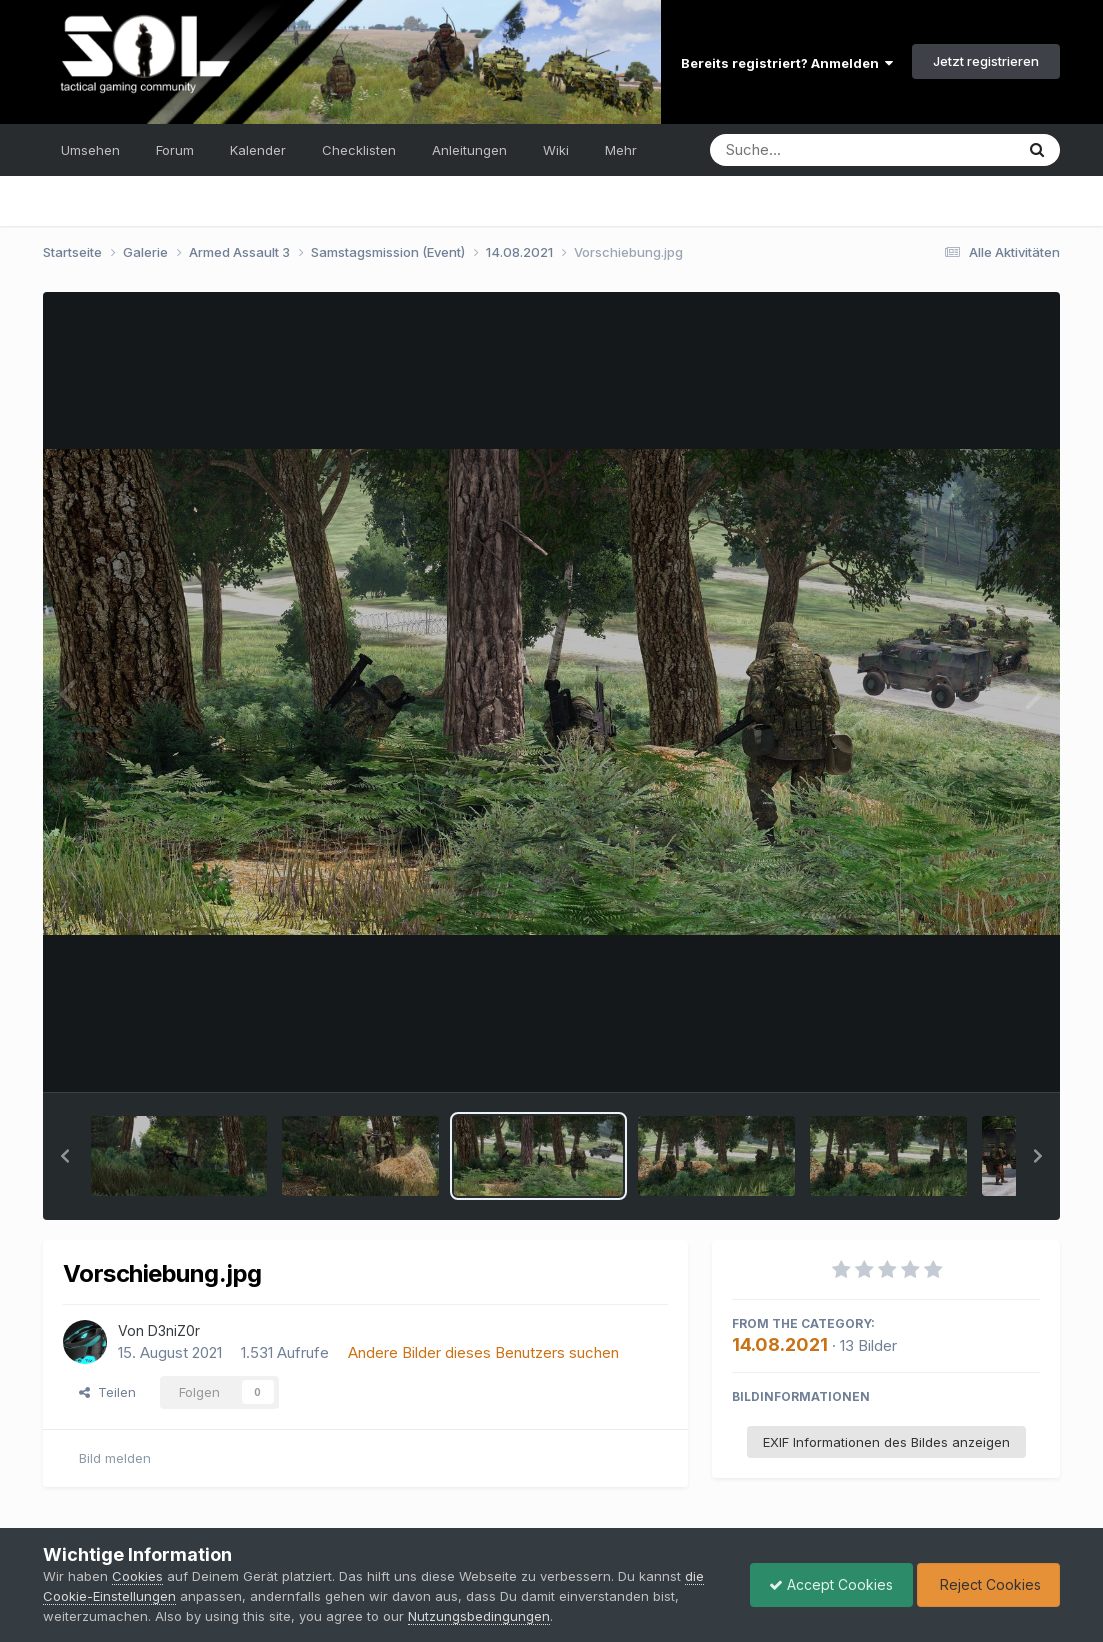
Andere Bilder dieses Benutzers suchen (483, 1352)
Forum (175, 150)
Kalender (258, 150)
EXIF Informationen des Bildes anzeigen (886, 1442)
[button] (65, 1156)
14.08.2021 (780, 1344)
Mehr (621, 150)
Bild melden (115, 1458)
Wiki (556, 150)
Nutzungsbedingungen (479, 1616)
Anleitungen (469, 150)
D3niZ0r (174, 1330)
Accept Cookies (826, 1584)
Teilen (107, 1392)
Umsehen (90, 150)
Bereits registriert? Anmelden (787, 63)
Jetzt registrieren (986, 61)
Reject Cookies (986, 1584)
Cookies (137, 1576)
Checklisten (359, 150)
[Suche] (821, 150)
